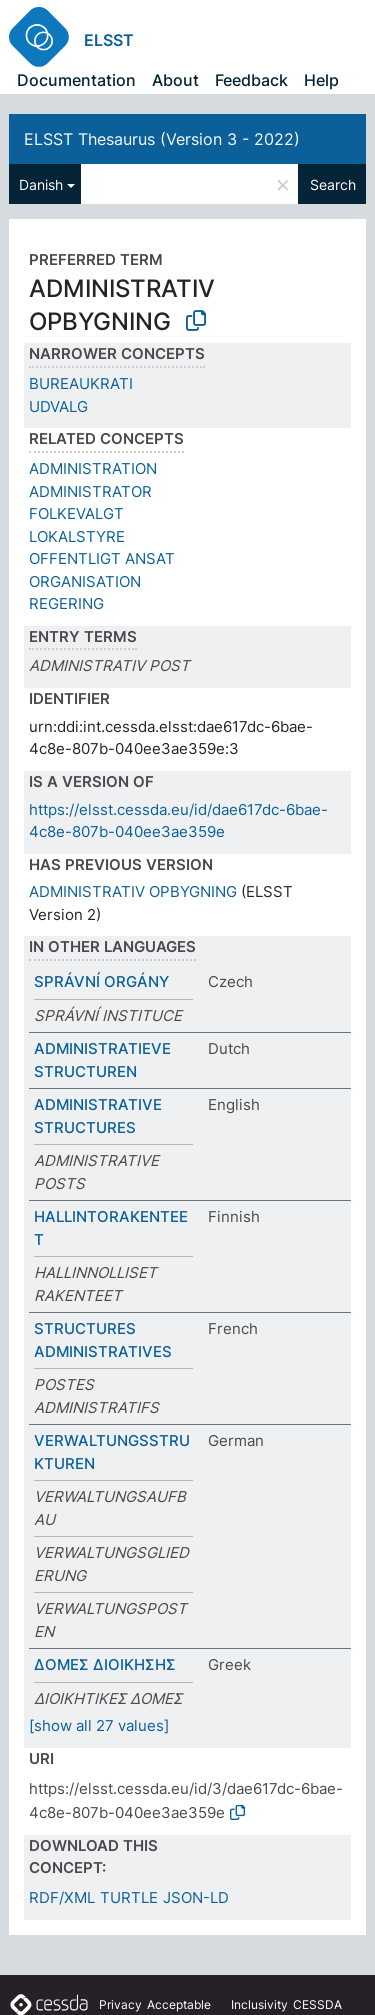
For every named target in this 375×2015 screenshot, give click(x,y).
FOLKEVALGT (76, 513)
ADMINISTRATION (93, 468)
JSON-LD (196, 1897)
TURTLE (129, 1897)
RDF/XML (62, 1897)
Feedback (251, 80)
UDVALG (58, 406)
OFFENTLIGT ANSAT (102, 558)
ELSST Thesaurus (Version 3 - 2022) (162, 139)
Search (333, 184)
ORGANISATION (85, 581)
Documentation (76, 80)
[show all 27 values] (99, 1725)
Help (321, 80)
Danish (41, 184)
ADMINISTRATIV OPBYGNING (133, 891)
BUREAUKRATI (81, 383)
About (175, 80)
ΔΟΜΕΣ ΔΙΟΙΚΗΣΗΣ (105, 1664)
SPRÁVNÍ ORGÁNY (101, 981)
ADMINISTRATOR (90, 491)
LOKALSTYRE (77, 536)
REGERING (66, 603)
